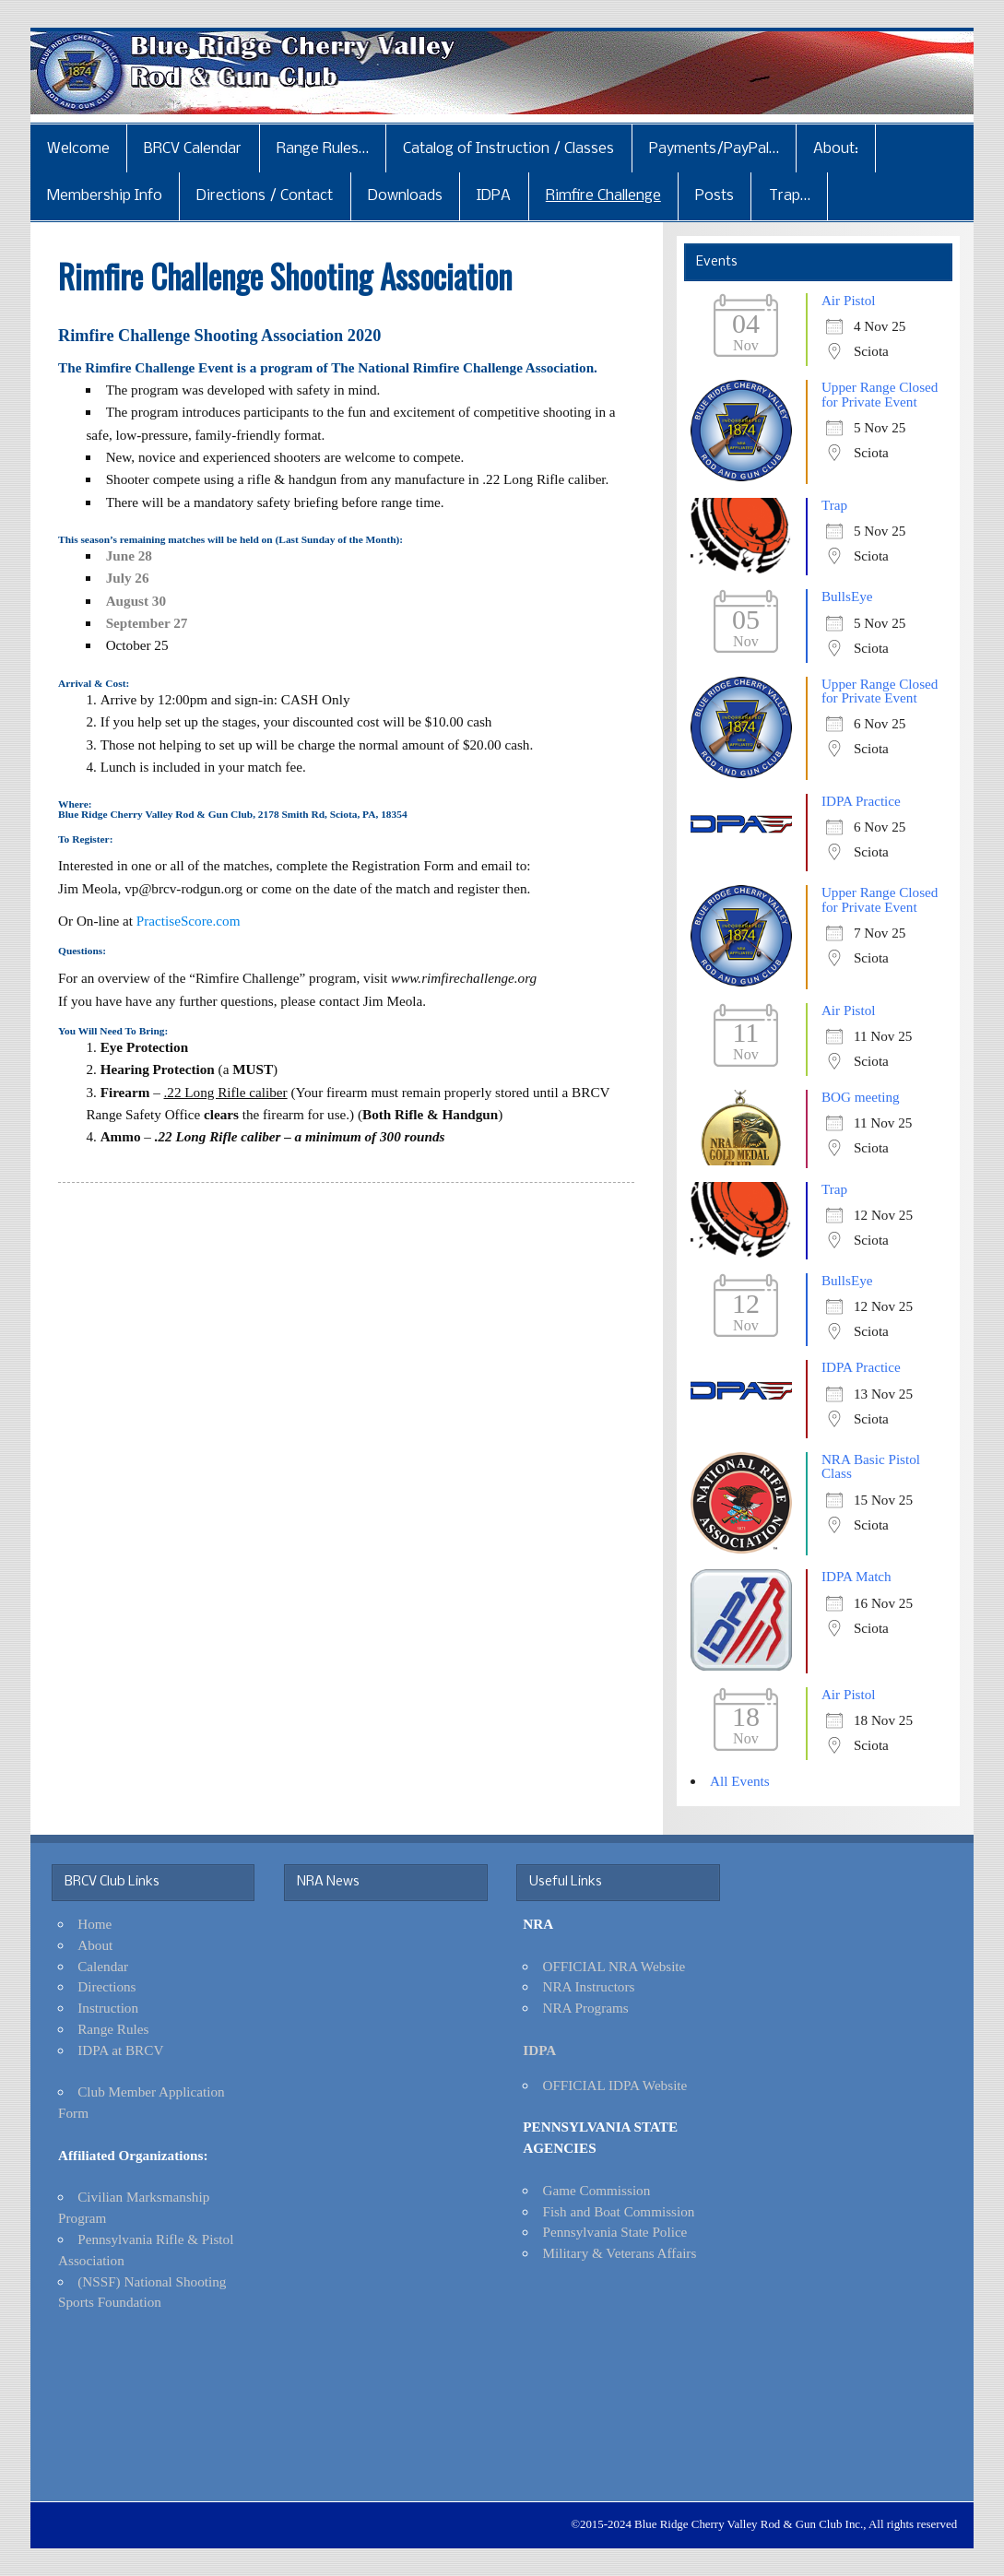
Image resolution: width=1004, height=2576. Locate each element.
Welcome (78, 149)
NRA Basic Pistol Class (870, 1466)
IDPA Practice (861, 801)
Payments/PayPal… (714, 149)
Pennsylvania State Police (614, 2231)
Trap (834, 505)
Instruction (107, 2007)
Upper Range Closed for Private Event (880, 393)
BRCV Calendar (193, 149)
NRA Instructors (588, 1986)
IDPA (494, 196)
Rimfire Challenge (603, 196)
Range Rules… (323, 149)
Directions (106, 1986)
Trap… (789, 196)
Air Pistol (848, 300)
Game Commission (596, 2190)
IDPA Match (856, 1576)
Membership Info (104, 196)
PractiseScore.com (188, 920)
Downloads (405, 196)
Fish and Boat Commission (618, 2211)
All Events (740, 1781)
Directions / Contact (264, 196)
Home (94, 1924)
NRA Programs (585, 2007)
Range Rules (112, 2029)
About (94, 1945)
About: (835, 149)
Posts (714, 196)
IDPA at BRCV (120, 2050)
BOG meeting (860, 1097)
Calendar (102, 1966)
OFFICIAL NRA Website (613, 1966)
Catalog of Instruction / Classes (508, 149)
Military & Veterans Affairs (619, 2253)
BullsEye (847, 596)
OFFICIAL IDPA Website (614, 2085)
